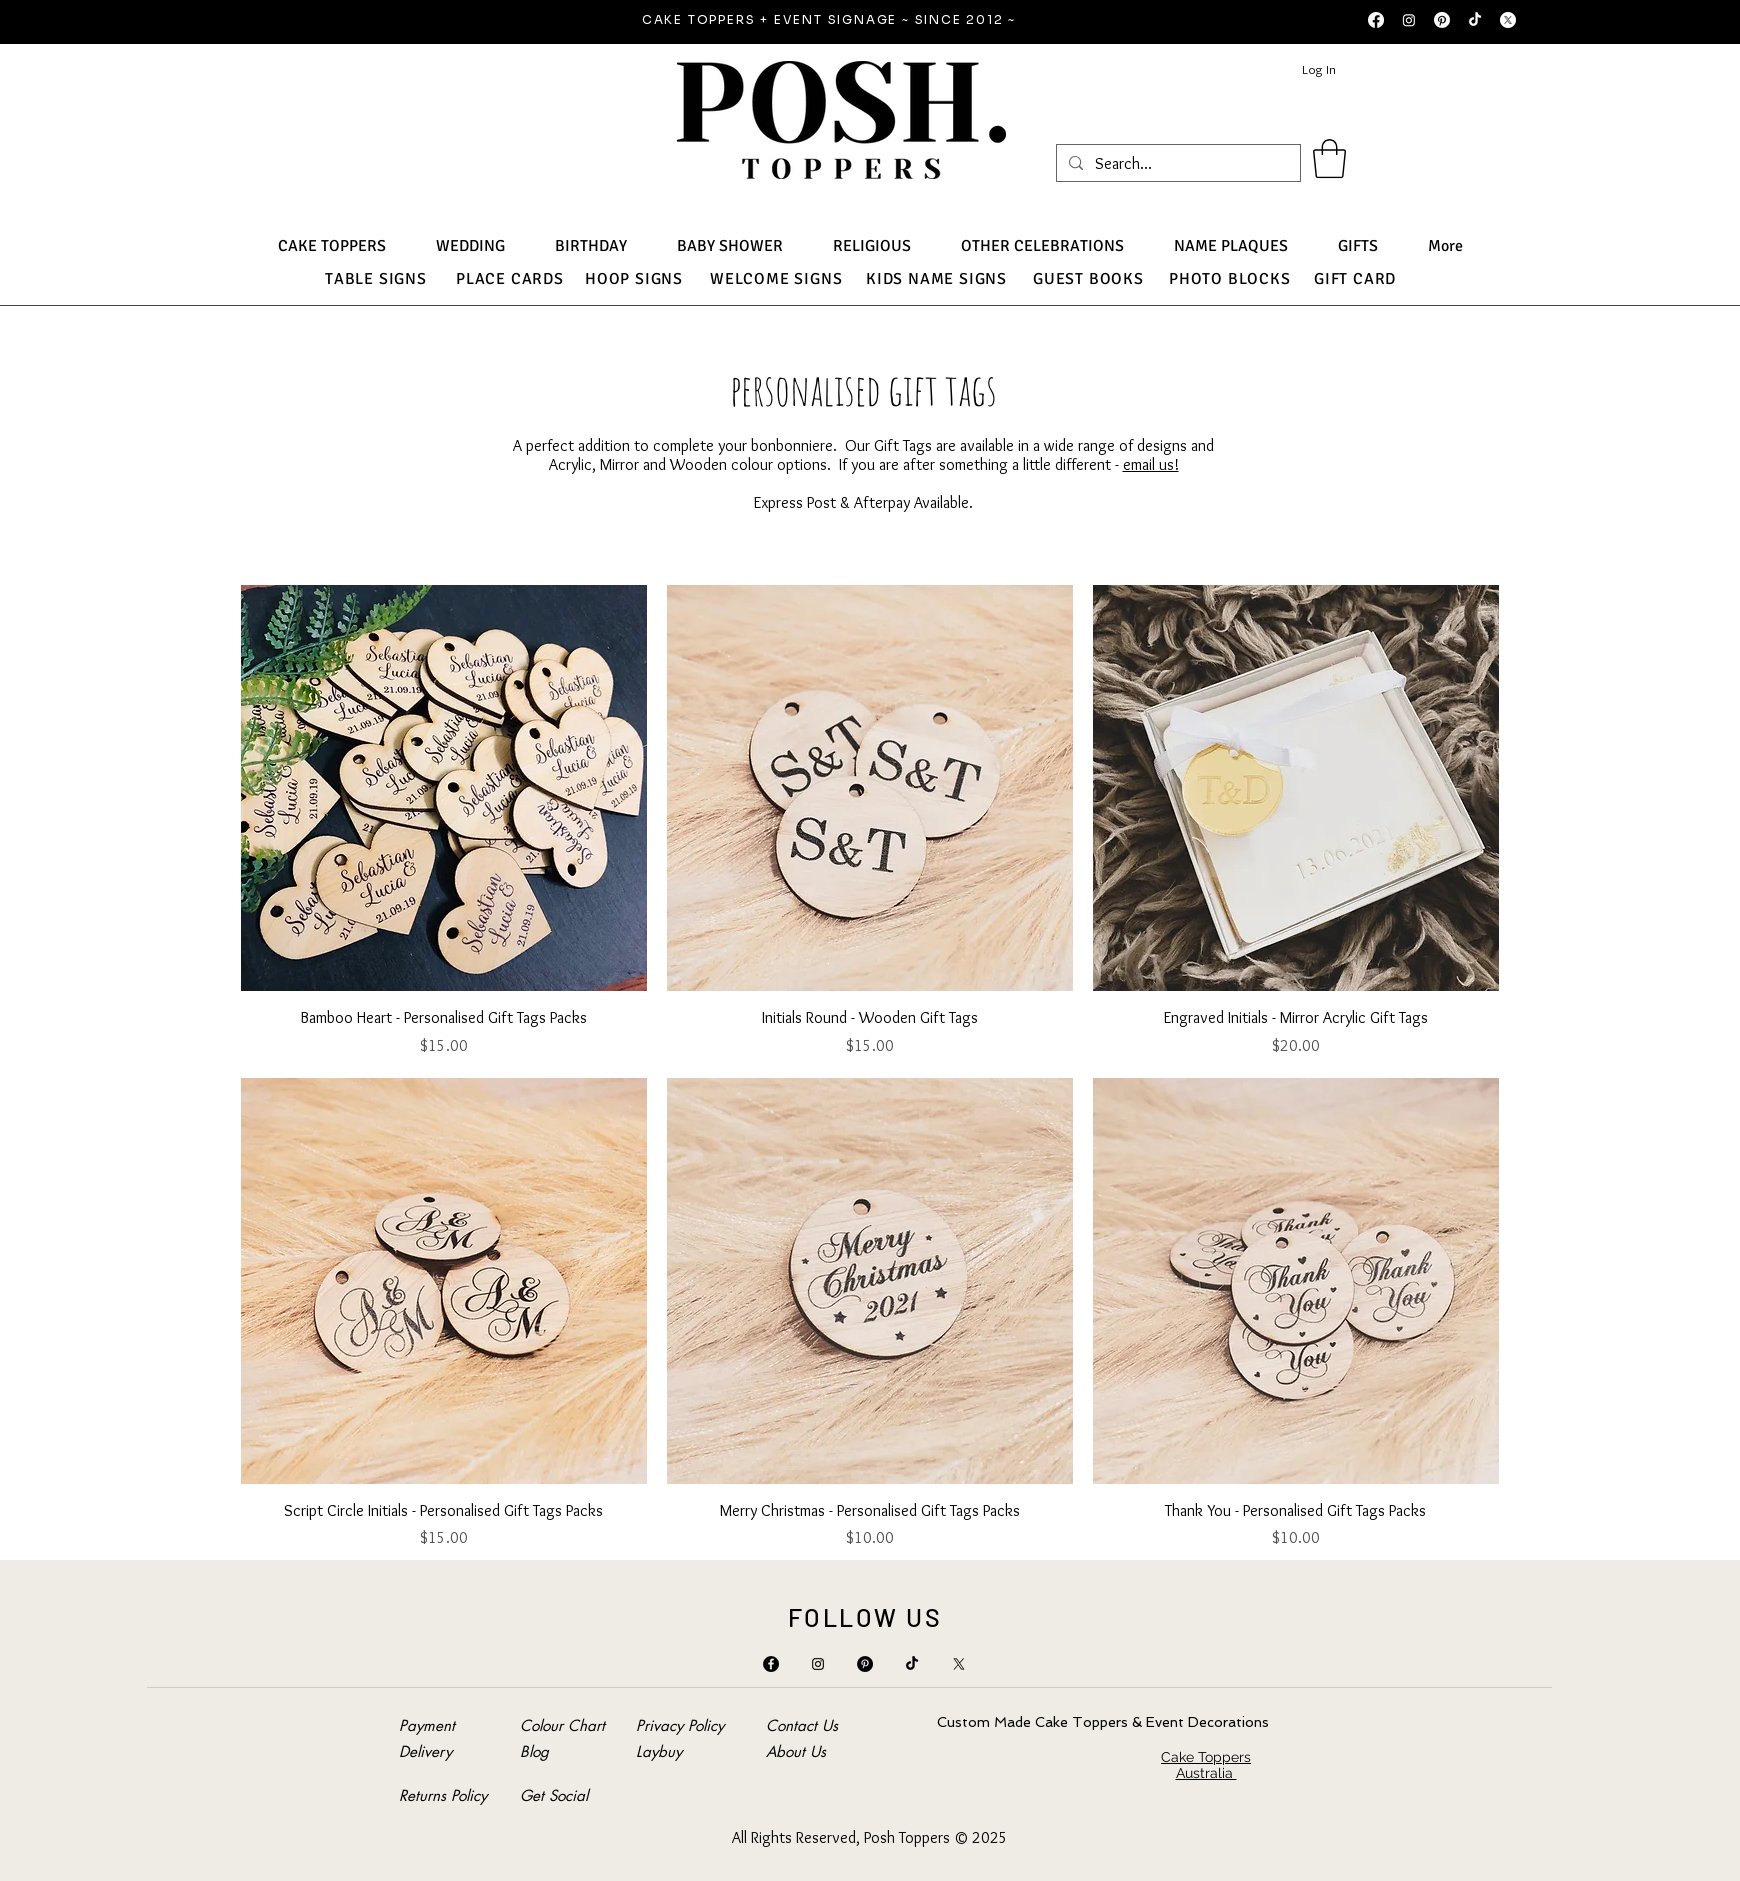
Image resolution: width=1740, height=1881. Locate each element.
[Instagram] (1409, 20)
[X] (1508, 20)
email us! (1151, 464)
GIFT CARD (1355, 279)
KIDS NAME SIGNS (936, 279)
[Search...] (1176, 164)
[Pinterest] (1442, 20)
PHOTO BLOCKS (1230, 279)
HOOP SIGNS (634, 279)
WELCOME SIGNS (776, 279)
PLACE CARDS (510, 279)
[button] (1329, 158)
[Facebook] (1376, 20)
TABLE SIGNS (376, 279)
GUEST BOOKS (1088, 279)
